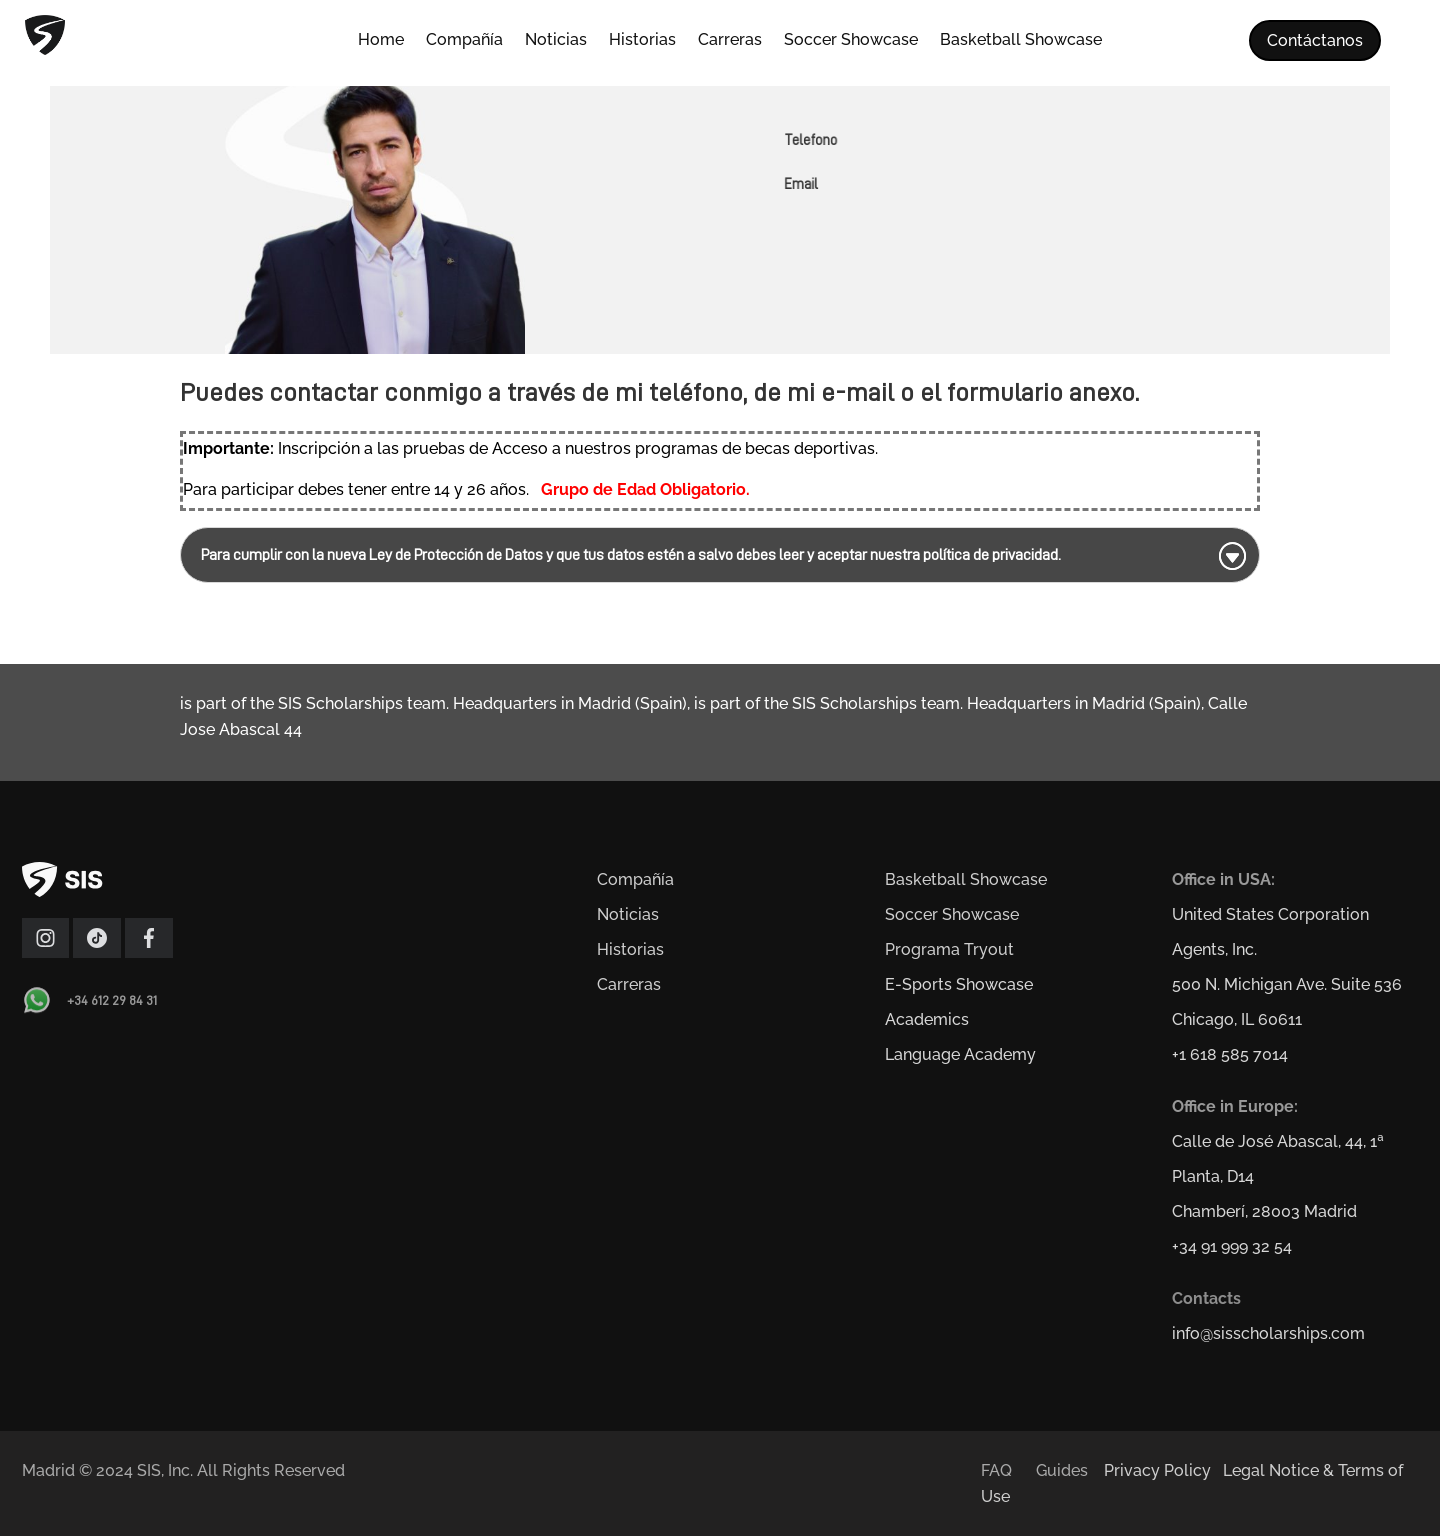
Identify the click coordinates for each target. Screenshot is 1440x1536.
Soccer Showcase (851, 41)
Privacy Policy (1157, 1470)
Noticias (556, 41)
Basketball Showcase (1021, 41)
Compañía (464, 41)
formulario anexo (1041, 392)
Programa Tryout (949, 949)
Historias (642, 41)
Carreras (730, 41)
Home (381, 41)
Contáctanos (1315, 40)
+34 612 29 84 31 (112, 1000)
